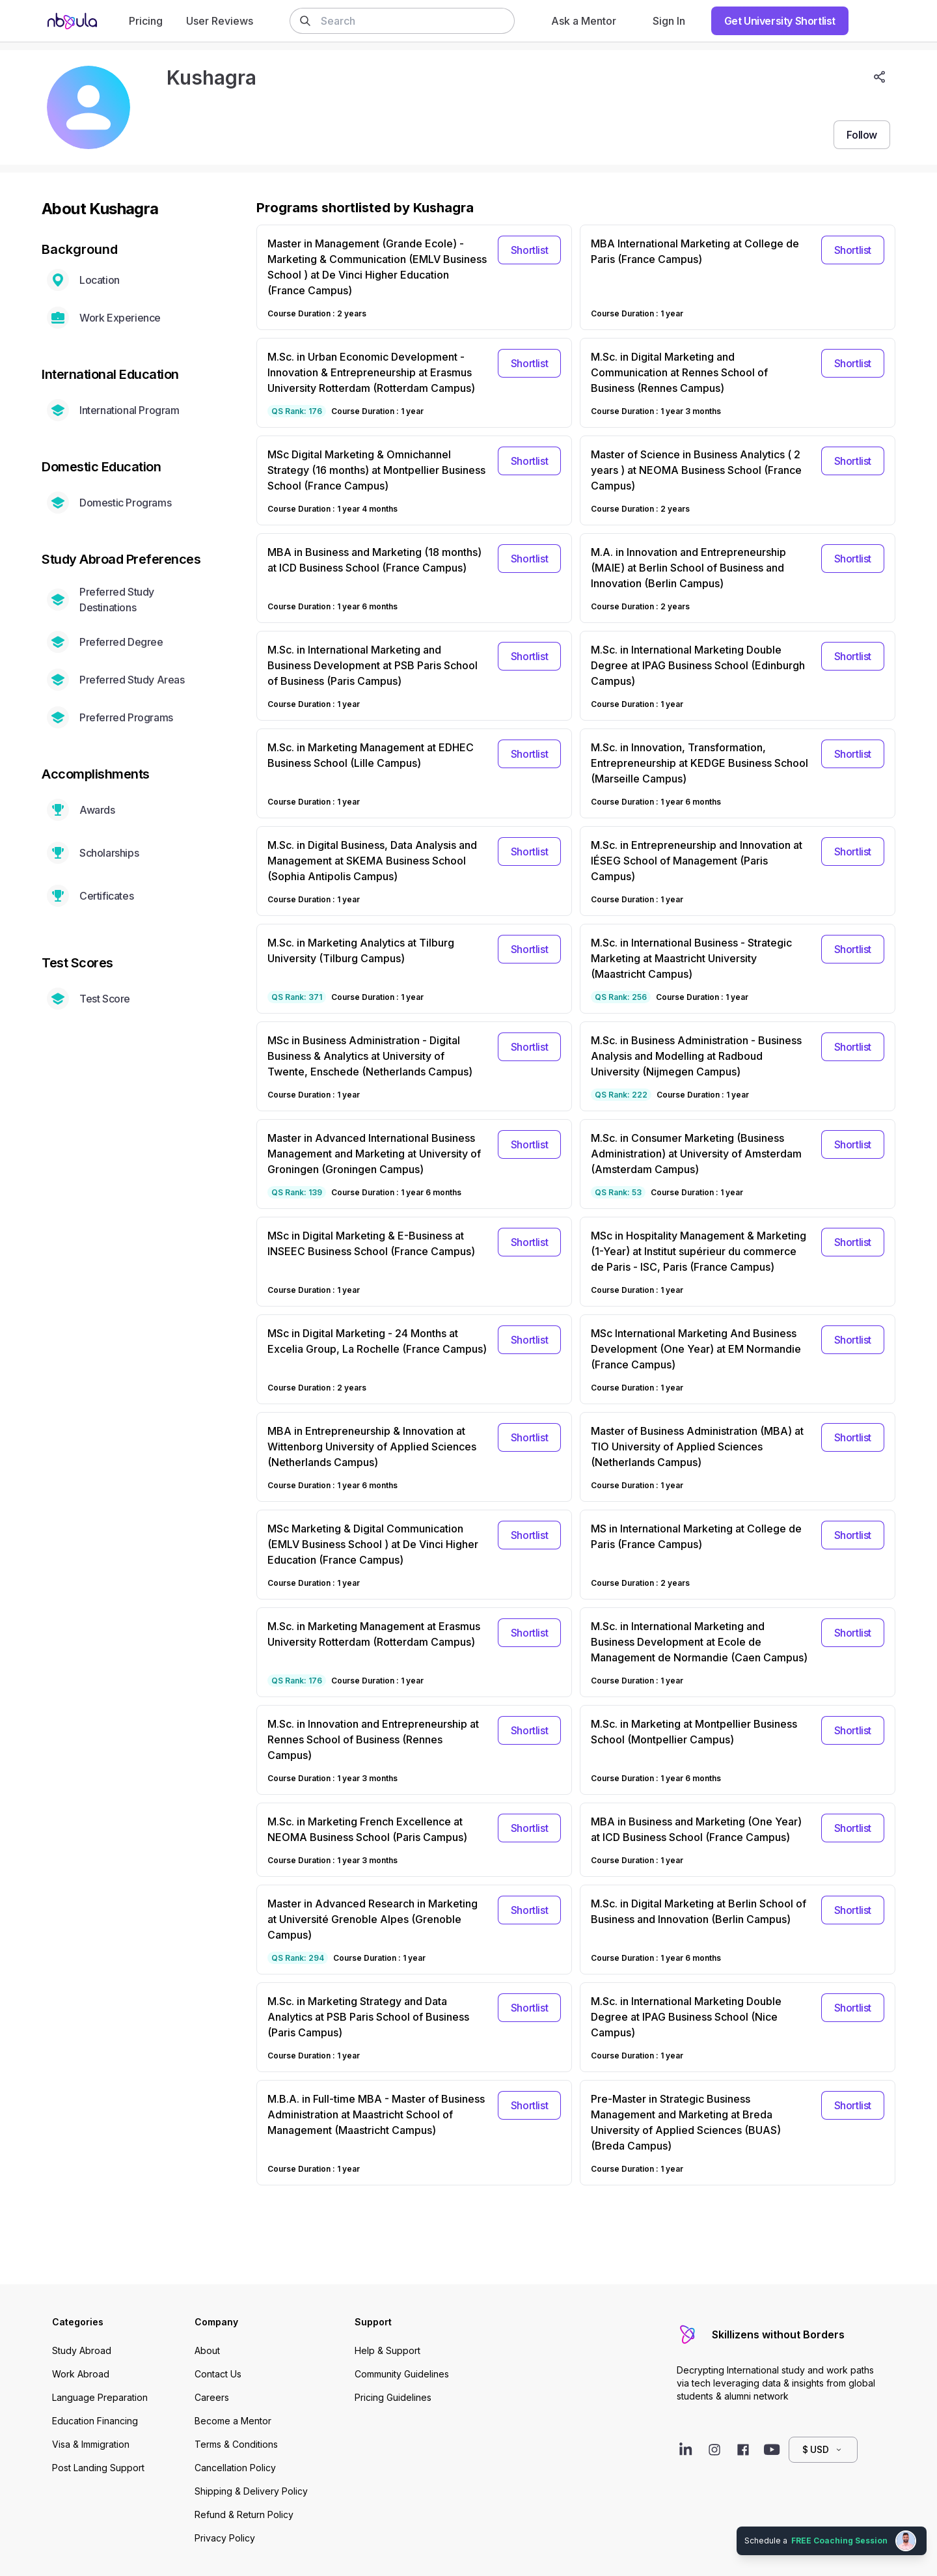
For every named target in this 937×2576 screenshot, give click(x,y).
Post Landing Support (98, 2467)
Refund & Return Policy (244, 2514)
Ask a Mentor (583, 20)
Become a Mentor (233, 2420)
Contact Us (218, 2373)
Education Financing (95, 2420)
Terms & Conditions (236, 2444)
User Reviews (219, 20)
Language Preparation (100, 2397)
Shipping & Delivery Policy (251, 2491)
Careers (212, 2397)
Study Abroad (81, 2350)
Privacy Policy (225, 2537)
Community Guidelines (402, 2373)
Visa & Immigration (90, 2444)
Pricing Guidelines (393, 2397)
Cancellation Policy (235, 2467)
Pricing (146, 20)
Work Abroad (80, 2373)
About (207, 2350)
